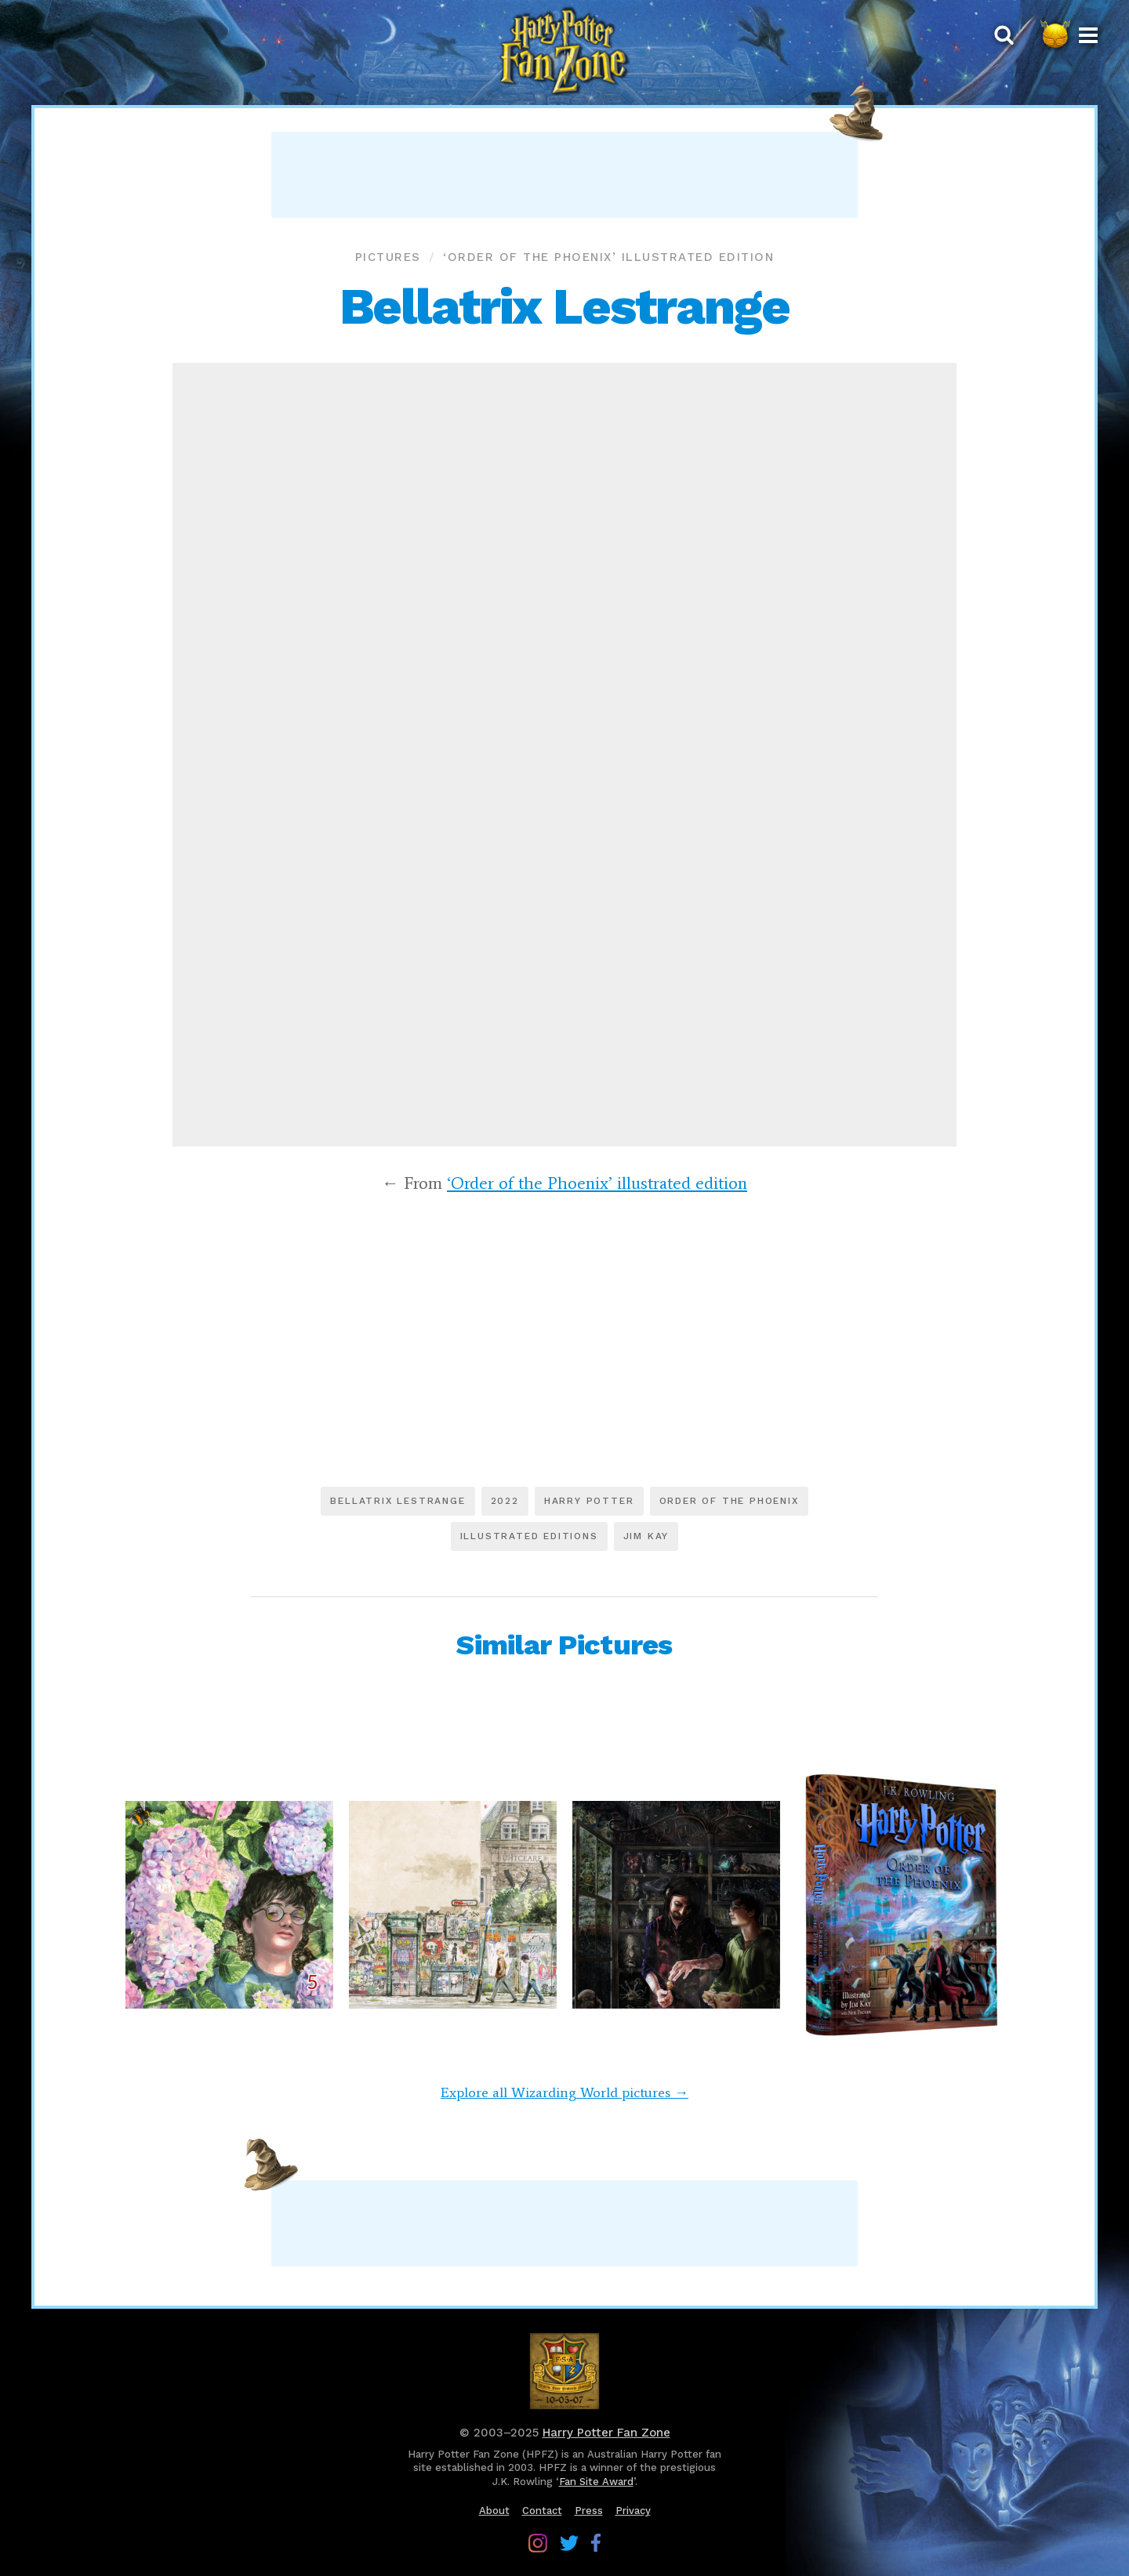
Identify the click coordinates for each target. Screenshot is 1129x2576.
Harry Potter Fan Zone (606, 2433)
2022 (505, 1500)
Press (589, 2510)
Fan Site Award (596, 2481)
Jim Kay (646, 1536)
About (494, 2510)
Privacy (633, 2510)
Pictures (388, 257)
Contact (542, 2510)
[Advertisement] (564, 174)
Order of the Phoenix (729, 1500)
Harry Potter (589, 1500)
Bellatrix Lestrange (397, 1500)
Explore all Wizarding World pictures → (564, 2092)
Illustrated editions (529, 1536)
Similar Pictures (564, 1645)
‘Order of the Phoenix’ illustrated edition (608, 257)
